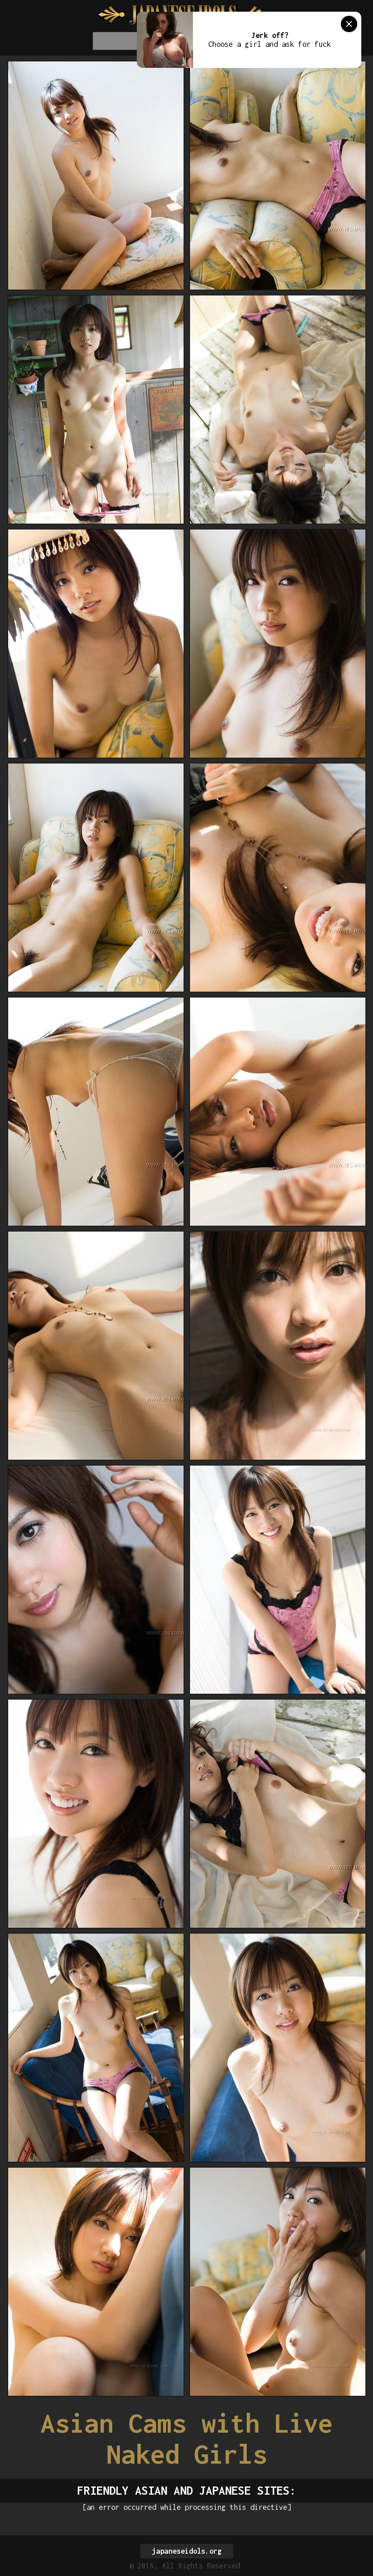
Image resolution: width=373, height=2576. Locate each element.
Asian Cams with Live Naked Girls (186, 2439)
